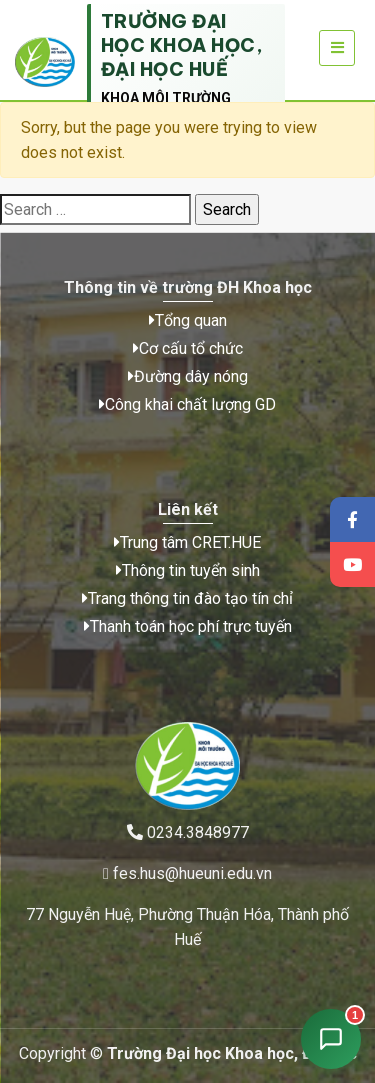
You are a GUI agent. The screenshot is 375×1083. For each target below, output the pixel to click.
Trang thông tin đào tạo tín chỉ (187, 598)
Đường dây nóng (188, 376)
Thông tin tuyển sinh (188, 570)
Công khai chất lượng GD (187, 404)
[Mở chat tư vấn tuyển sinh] (331, 1039)
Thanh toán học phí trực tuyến (188, 626)
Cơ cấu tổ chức (188, 348)
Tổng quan (188, 320)
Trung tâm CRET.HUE (187, 542)
